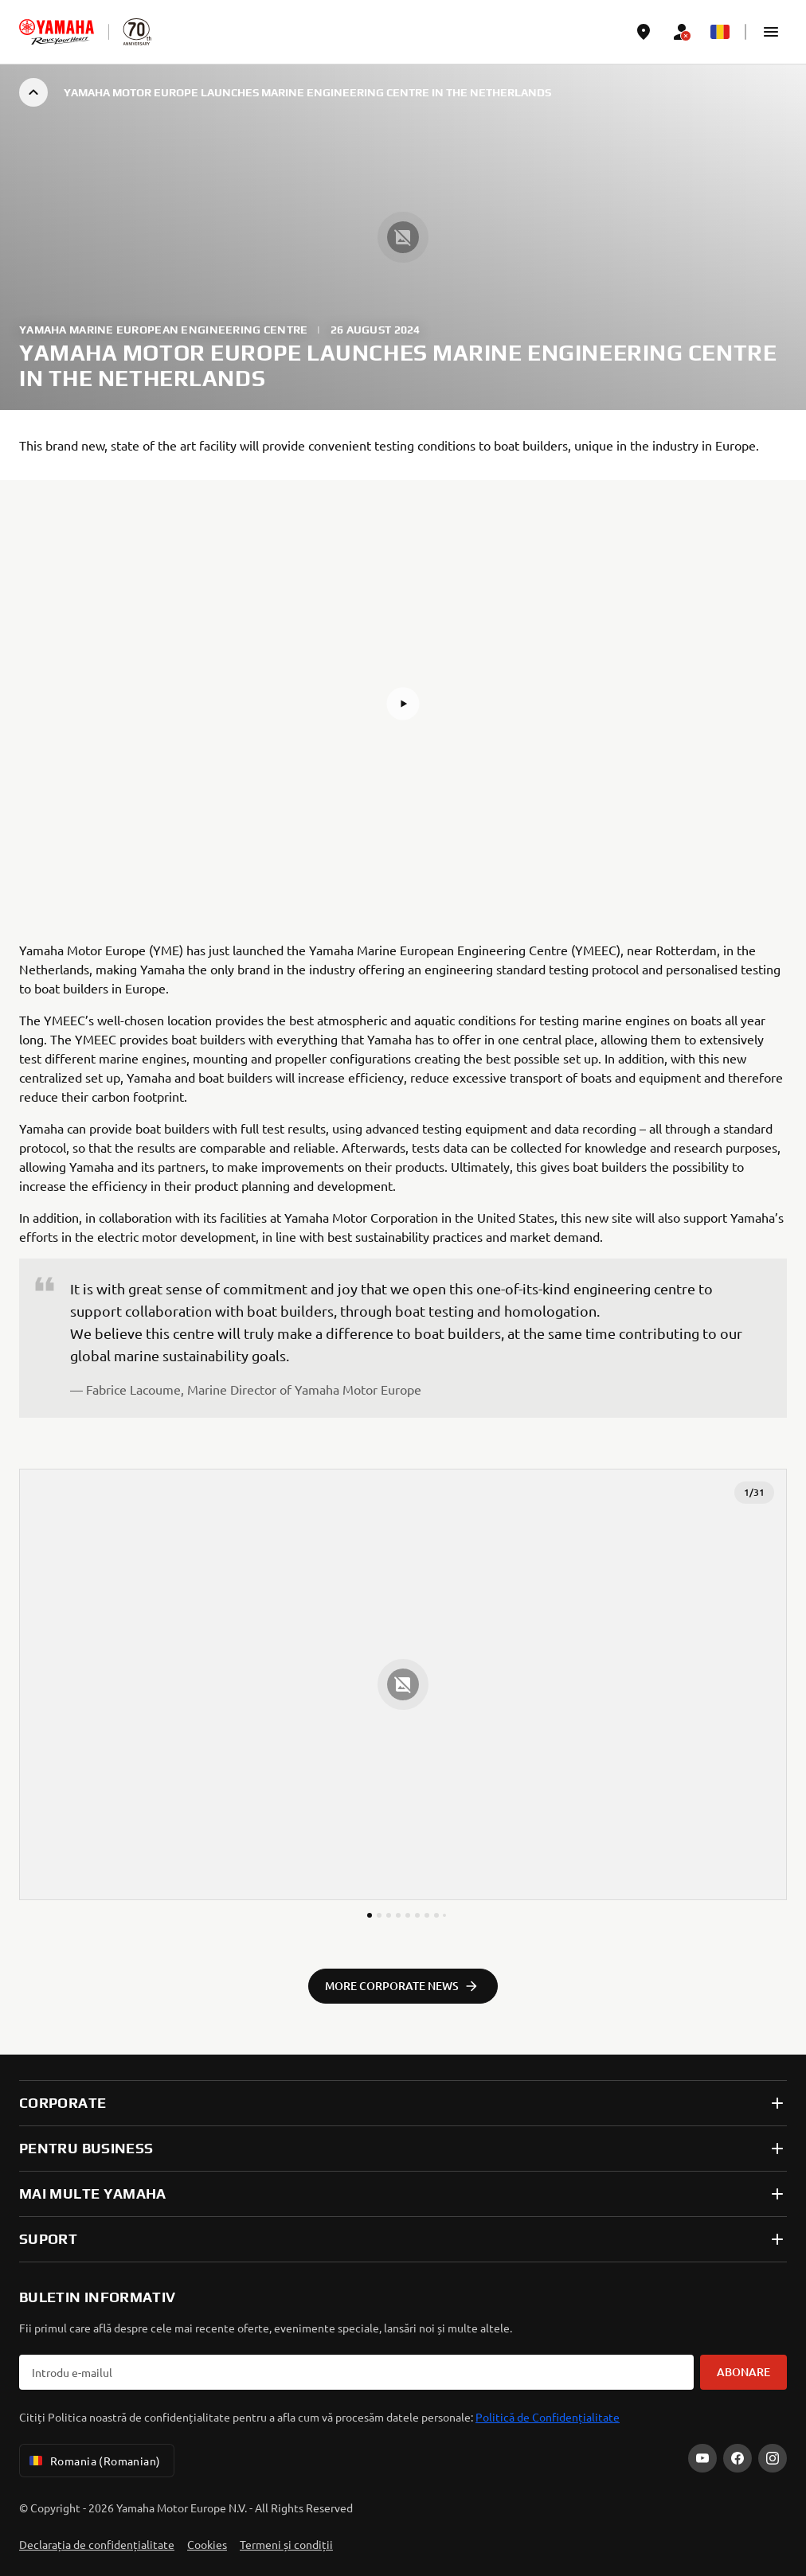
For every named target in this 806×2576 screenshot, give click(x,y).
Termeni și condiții (286, 2544)
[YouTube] (702, 2458)
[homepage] (56, 32)
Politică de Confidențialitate (547, 2417)
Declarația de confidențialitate (96, 2544)
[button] (771, 32)
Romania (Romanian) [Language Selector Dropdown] (93, 2460)
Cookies (207, 2544)
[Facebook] (737, 2458)
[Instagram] (772, 2458)
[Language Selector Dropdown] (720, 32)
